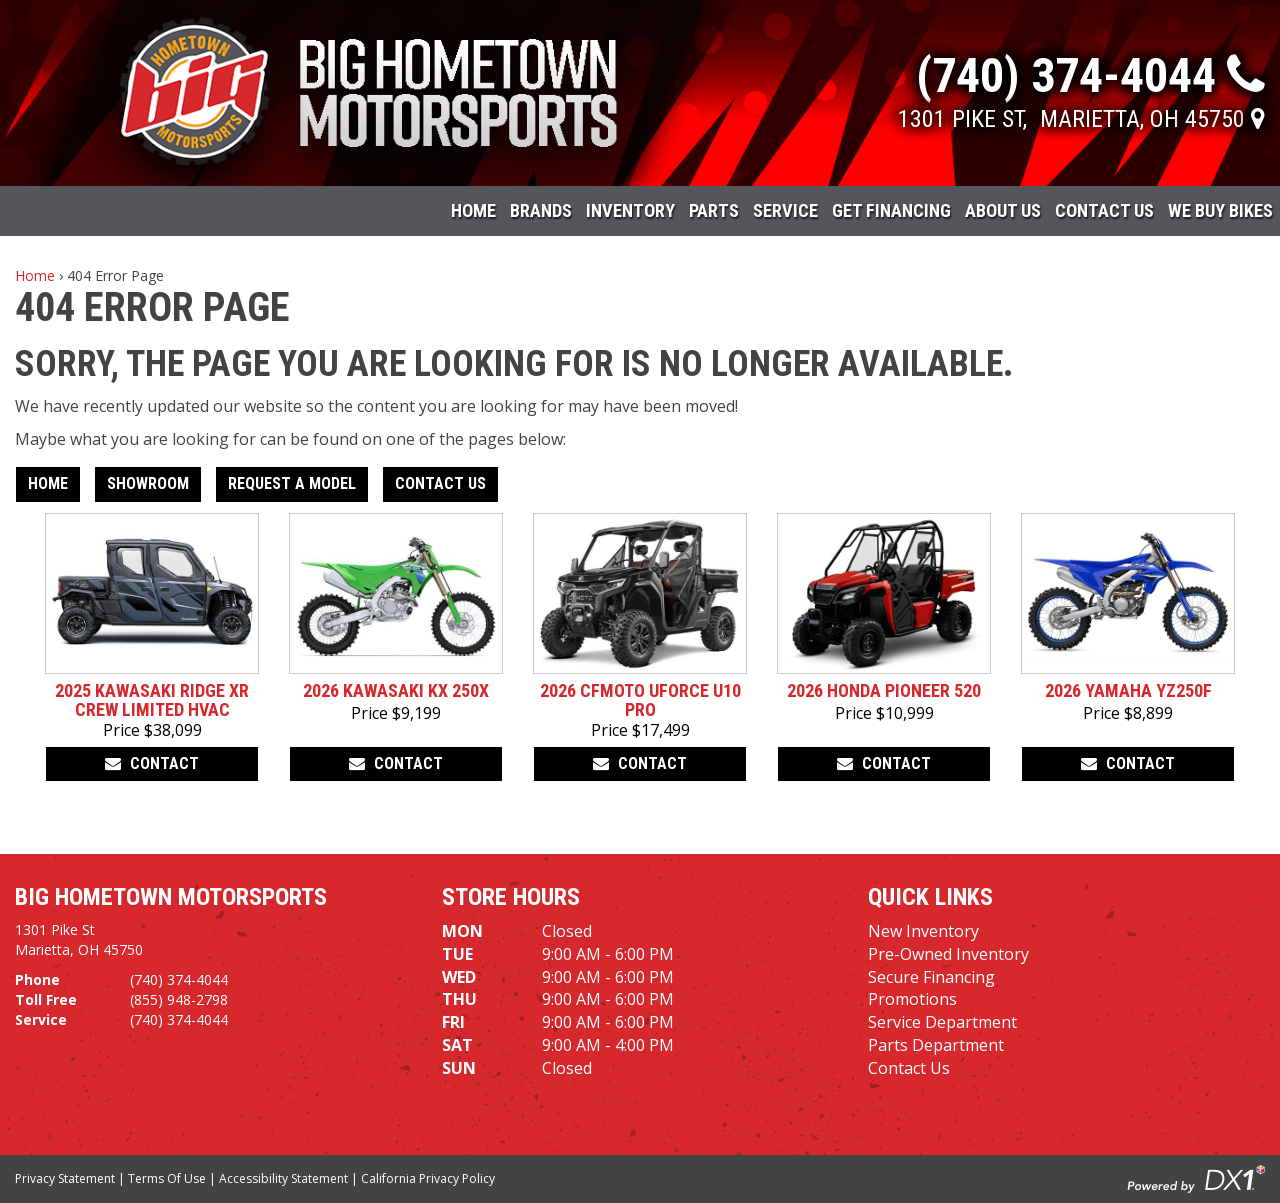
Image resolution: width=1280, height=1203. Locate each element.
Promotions (912, 999)
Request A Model (292, 483)
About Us (1003, 210)
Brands (541, 210)
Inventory (630, 210)
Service (785, 210)
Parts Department (936, 1045)
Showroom (148, 483)
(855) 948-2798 (179, 999)
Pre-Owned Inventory (948, 954)
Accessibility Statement (283, 1178)
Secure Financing (931, 977)
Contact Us (1104, 210)
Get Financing (891, 210)
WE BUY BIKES (1220, 210)
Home (473, 210)
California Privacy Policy (428, 1178)
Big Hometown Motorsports (171, 897)
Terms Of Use (167, 1178)
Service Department (942, 1022)
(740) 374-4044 (179, 979)
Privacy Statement (65, 1178)
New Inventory (923, 931)
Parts (714, 210)
